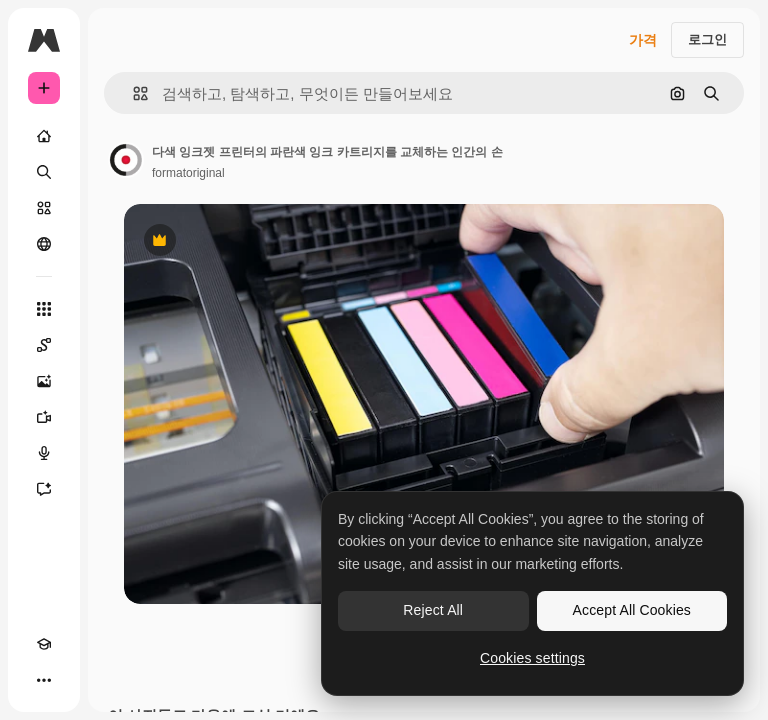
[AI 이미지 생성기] (44, 381)
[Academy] (44, 644)
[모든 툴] (44, 309)
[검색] (44, 172)
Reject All (433, 610)
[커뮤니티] (44, 244)
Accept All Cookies (632, 610)
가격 (643, 40)
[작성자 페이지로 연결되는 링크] (126, 160)
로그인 (707, 39)
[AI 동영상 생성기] (44, 417)
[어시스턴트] (44, 489)
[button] (132, 93)
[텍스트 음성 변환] (44, 453)
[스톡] (44, 208)
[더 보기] (44, 680)
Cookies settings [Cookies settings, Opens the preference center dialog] (532, 658)
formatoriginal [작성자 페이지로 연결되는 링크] (188, 173)
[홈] (44, 136)
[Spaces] (44, 345)
